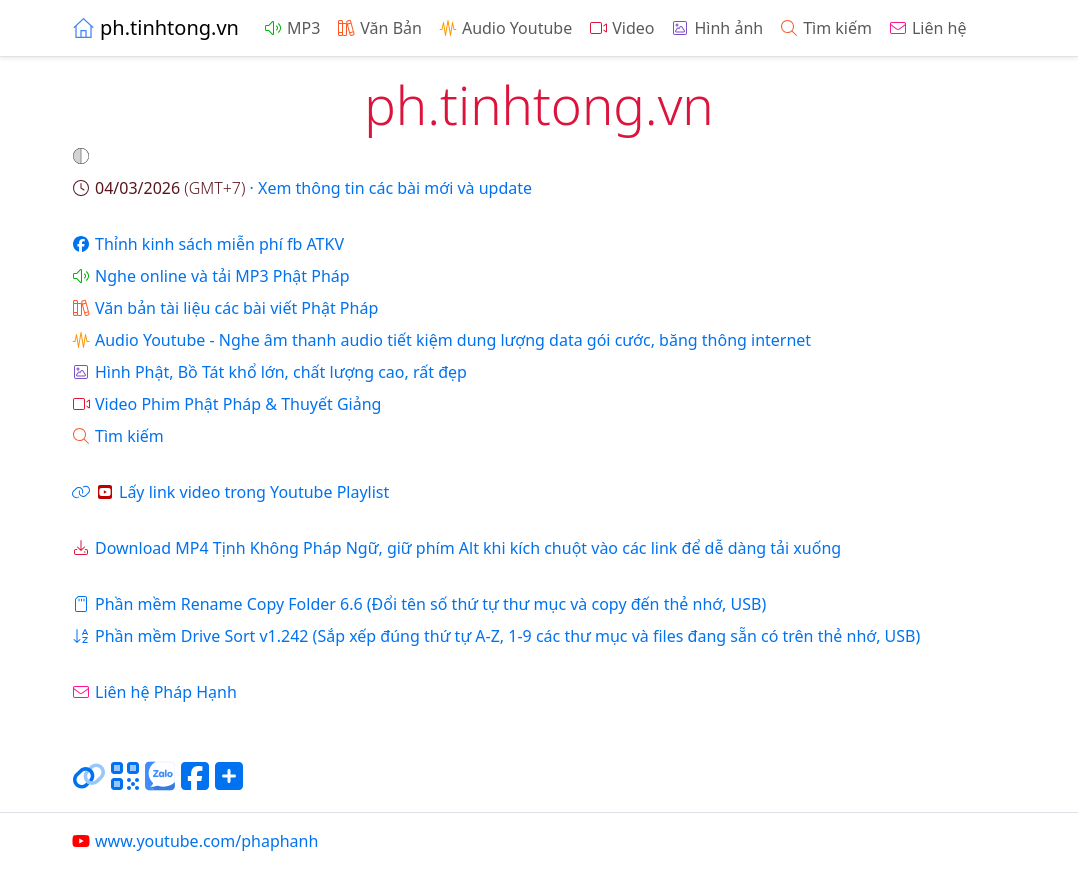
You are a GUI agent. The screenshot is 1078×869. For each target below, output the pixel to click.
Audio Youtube (505, 28)
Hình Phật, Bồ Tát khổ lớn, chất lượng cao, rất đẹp (269, 372)
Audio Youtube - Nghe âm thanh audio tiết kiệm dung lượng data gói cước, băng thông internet (441, 340)
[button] (83, 156)
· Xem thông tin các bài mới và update (301, 188)
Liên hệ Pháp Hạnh (154, 692)
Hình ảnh (716, 28)
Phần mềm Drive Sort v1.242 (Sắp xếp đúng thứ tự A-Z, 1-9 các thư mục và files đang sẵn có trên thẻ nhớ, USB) (495, 636)
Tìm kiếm (825, 28)
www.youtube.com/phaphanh (194, 841)
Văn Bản (379, 28)
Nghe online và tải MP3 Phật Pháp (210, 276)
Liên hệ (927, 28)
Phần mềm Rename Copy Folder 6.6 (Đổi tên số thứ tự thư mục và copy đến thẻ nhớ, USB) (418, 604)
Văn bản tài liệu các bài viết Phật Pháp (224, 308)
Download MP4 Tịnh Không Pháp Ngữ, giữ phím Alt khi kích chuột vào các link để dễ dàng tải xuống (456, 548)
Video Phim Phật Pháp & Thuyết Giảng (226, 404)
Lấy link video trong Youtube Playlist (230, 492)
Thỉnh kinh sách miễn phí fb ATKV (207, 244)
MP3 (291, 28)
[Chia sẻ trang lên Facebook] (195, 784)
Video (621, 28)
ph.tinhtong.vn (155, 27)
